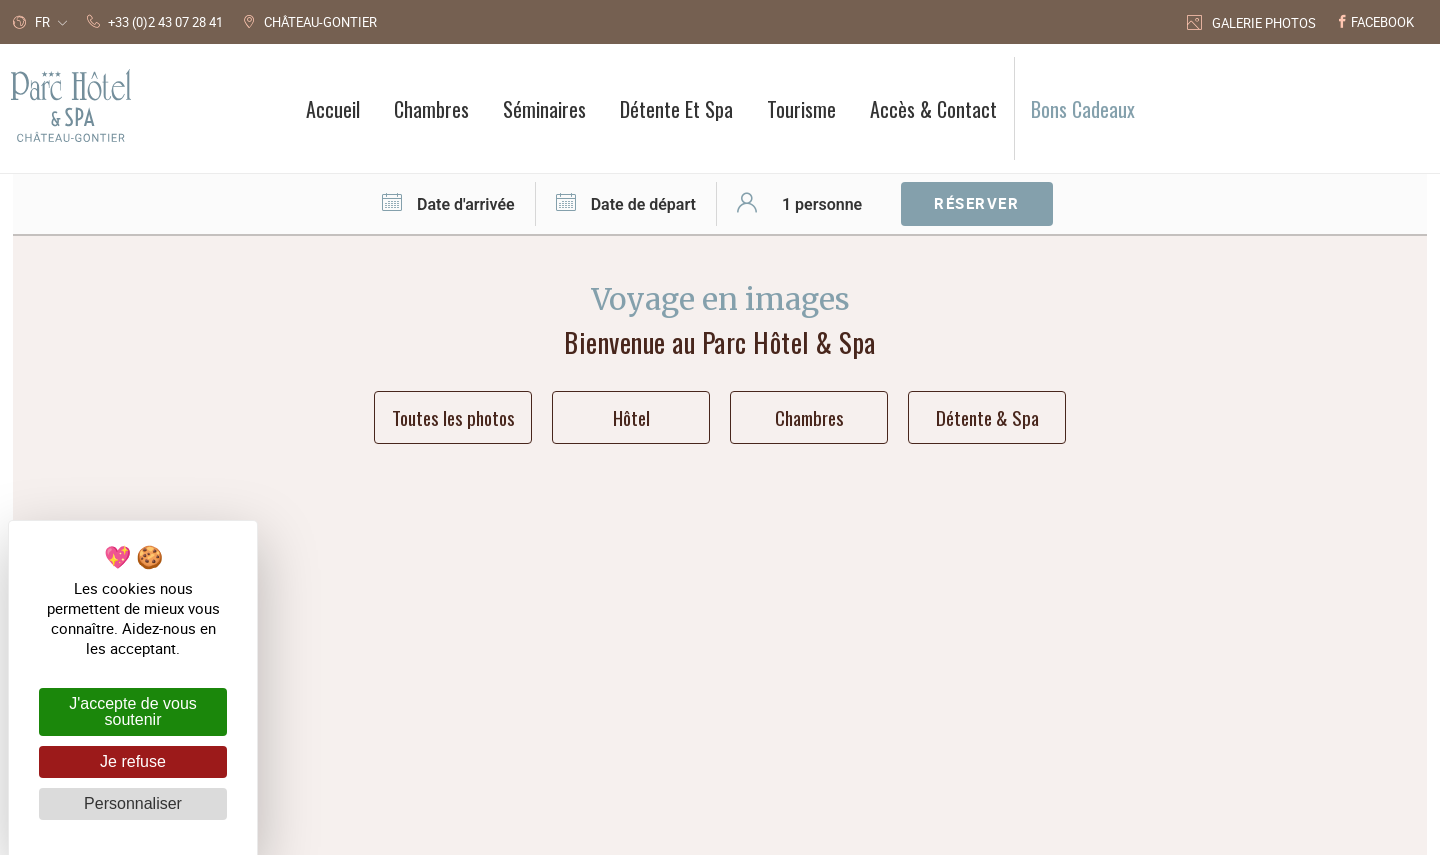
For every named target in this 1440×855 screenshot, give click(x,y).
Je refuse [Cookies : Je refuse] (133, 761)
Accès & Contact (836, 648)
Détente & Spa (987, 417)
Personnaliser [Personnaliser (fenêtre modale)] (133, 803)
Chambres (809, 417)
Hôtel (631, 417)
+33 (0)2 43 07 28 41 (853, 616)
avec (907, 743)
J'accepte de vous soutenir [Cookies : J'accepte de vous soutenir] (133, 711)
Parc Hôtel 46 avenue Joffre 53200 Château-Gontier (603, 632)
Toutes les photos (453, 417)
